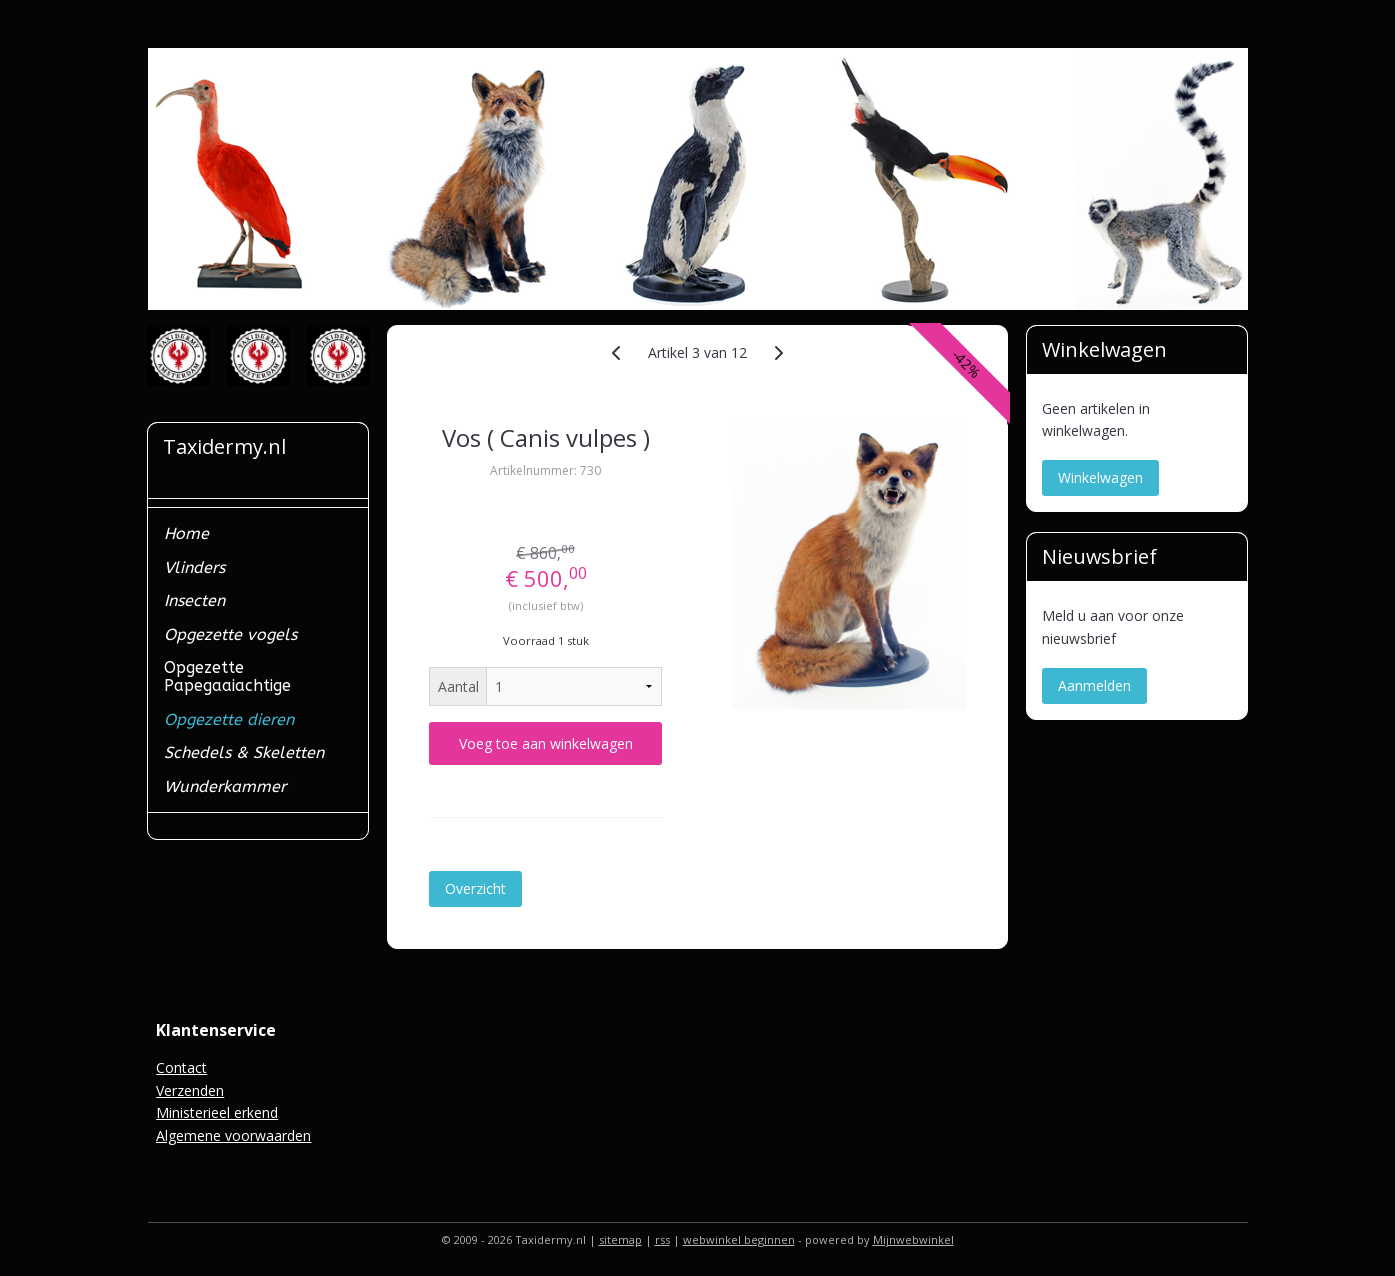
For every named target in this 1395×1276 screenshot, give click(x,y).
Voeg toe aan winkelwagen (546, 743)
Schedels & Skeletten (244, 752)
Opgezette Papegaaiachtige (227, 676)
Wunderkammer (225, 786)
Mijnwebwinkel (913, 1239)
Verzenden (190, 1090)
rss (662, 1239)
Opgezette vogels (230, 634)
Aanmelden (1094, 685)
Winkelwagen (1100, 477)
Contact (181, 1067)
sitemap (620, 1239)
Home (186, 533)
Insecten (194, 600)
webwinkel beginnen (739, 1239)
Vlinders (194, 567)
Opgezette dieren (229, 719)
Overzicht (475, 888)
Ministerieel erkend (217, 1112)
